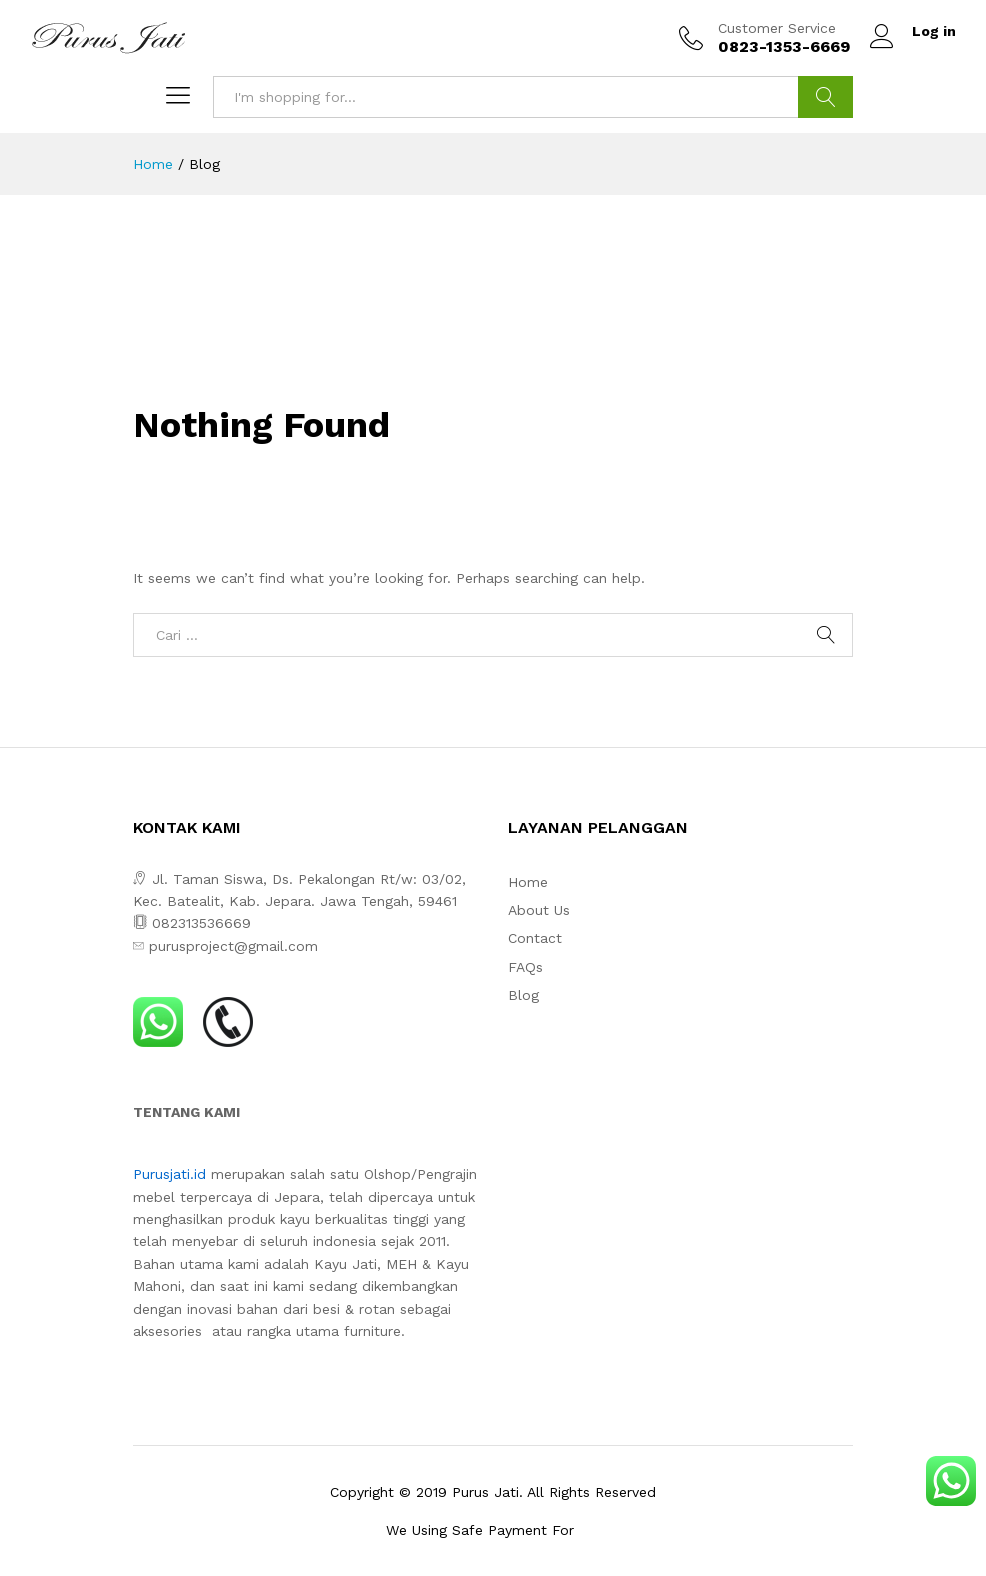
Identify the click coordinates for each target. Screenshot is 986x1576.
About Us (539, 910)
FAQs (525, 967)
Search (825, 97)
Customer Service (777, 28)
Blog (523, 995)
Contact (535, 938)
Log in (913, 31)
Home (528, 882)
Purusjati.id (169, 1174)
